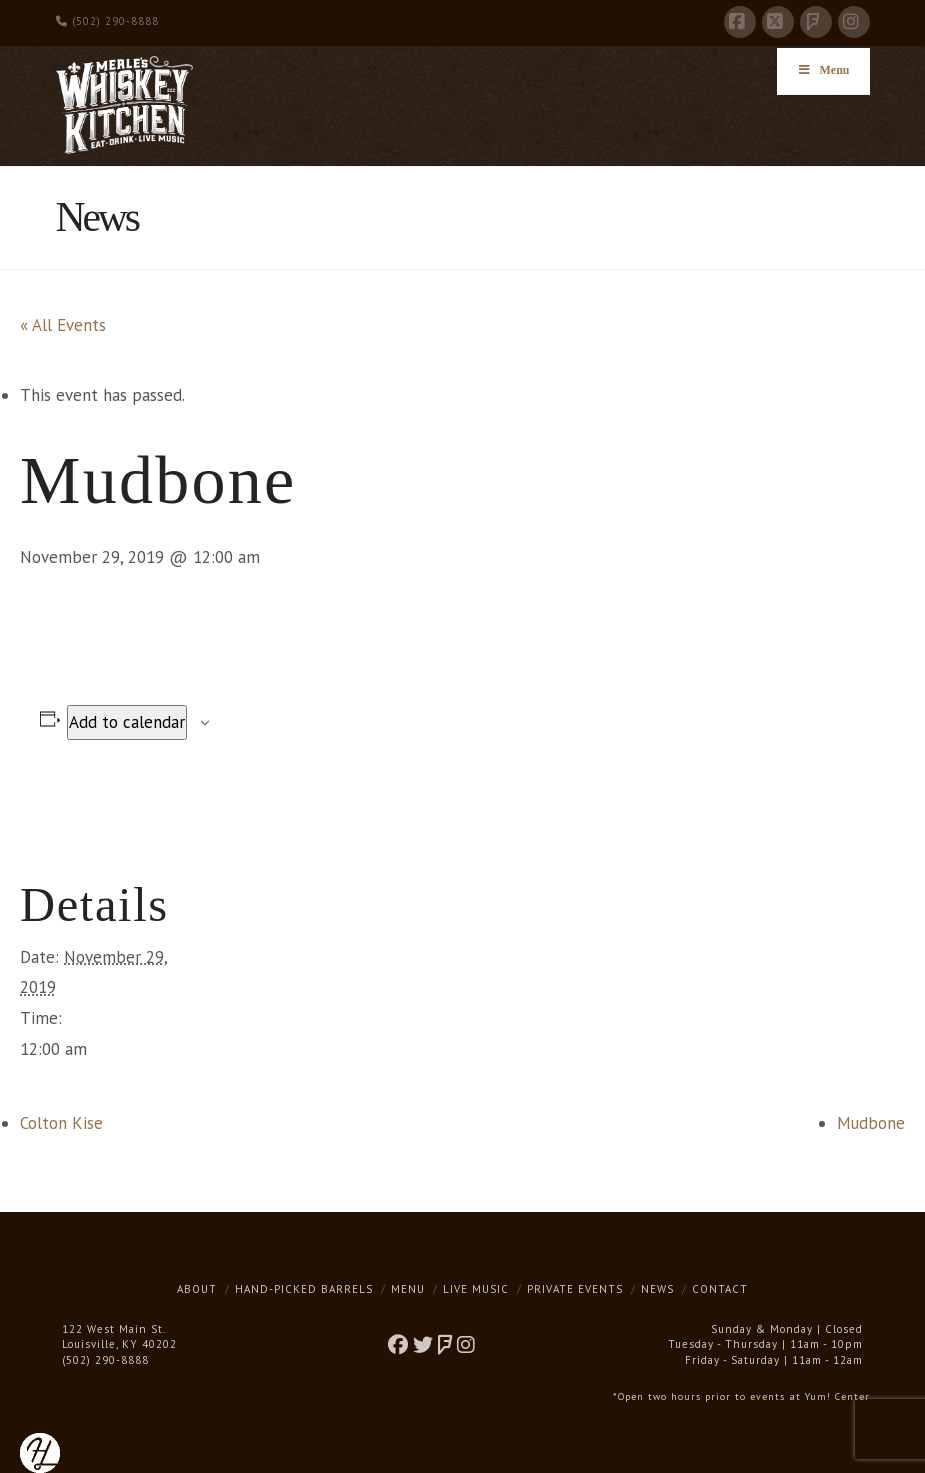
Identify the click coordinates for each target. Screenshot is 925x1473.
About (197, 1289)
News (657, 1289)
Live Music (476, 1289)
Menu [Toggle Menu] (823, 70)
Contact (720, 1289)
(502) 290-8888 (107, 21)
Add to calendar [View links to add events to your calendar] (127, 722)
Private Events (575, 1289)
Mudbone (871, 1123)
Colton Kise (61, 1123)
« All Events (63, 325)
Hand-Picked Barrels (304, 1289)
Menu (408, 1289)
